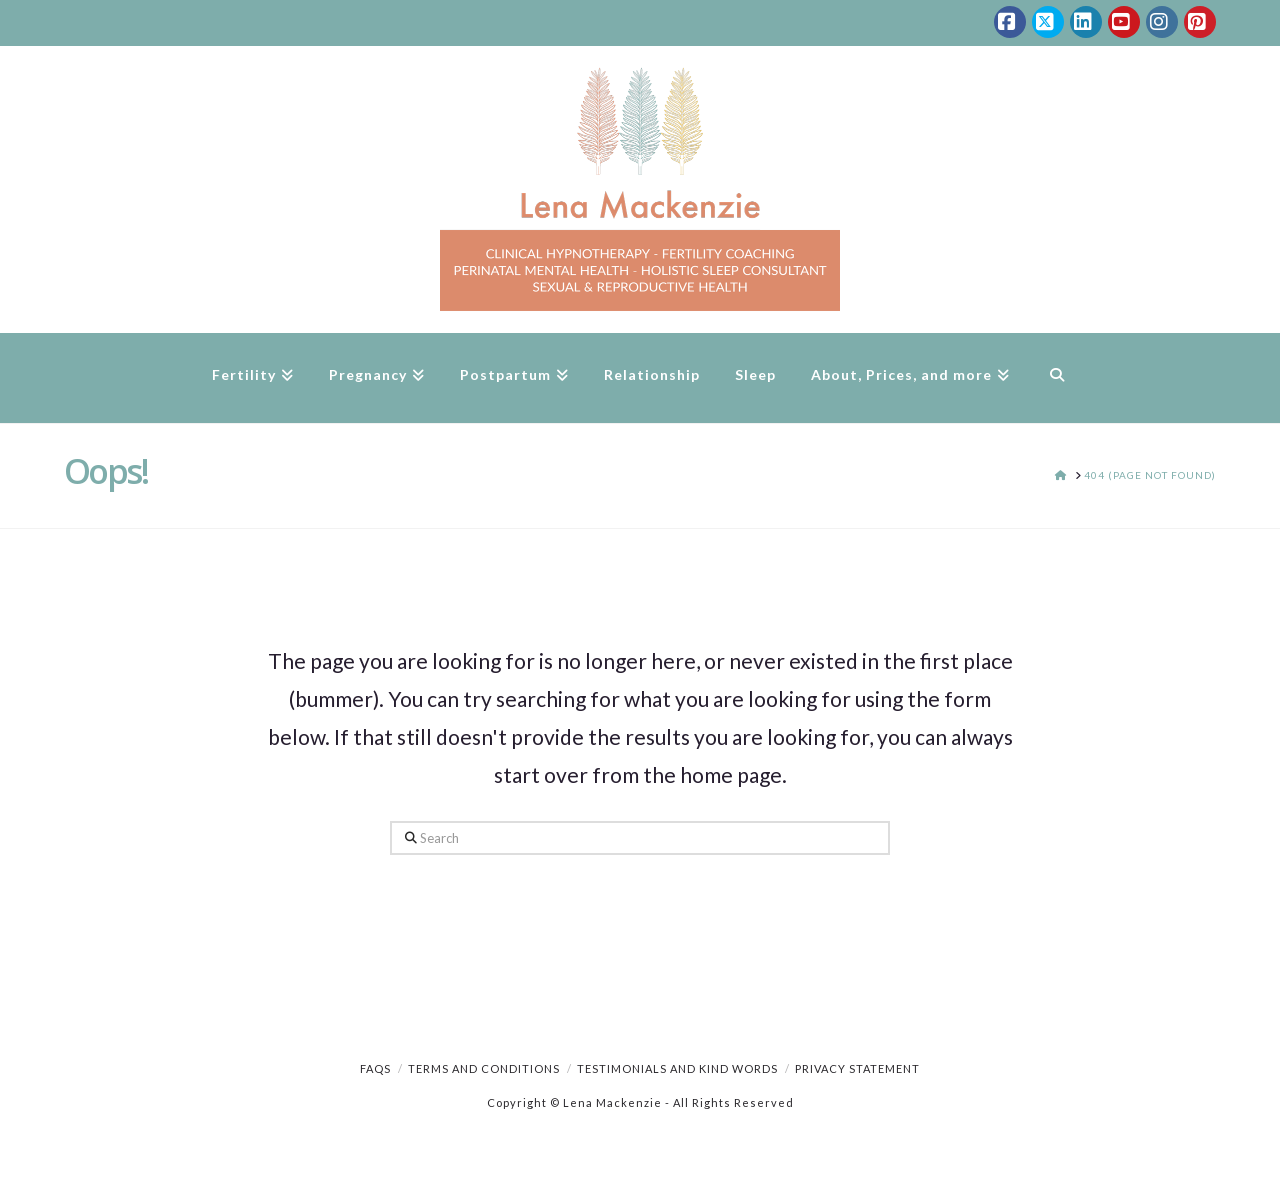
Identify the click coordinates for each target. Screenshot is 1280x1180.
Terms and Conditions (484, 1068)
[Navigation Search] (1056, 378)
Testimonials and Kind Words (677, 1068)
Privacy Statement (857, 1068)
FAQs (375, 1068)
